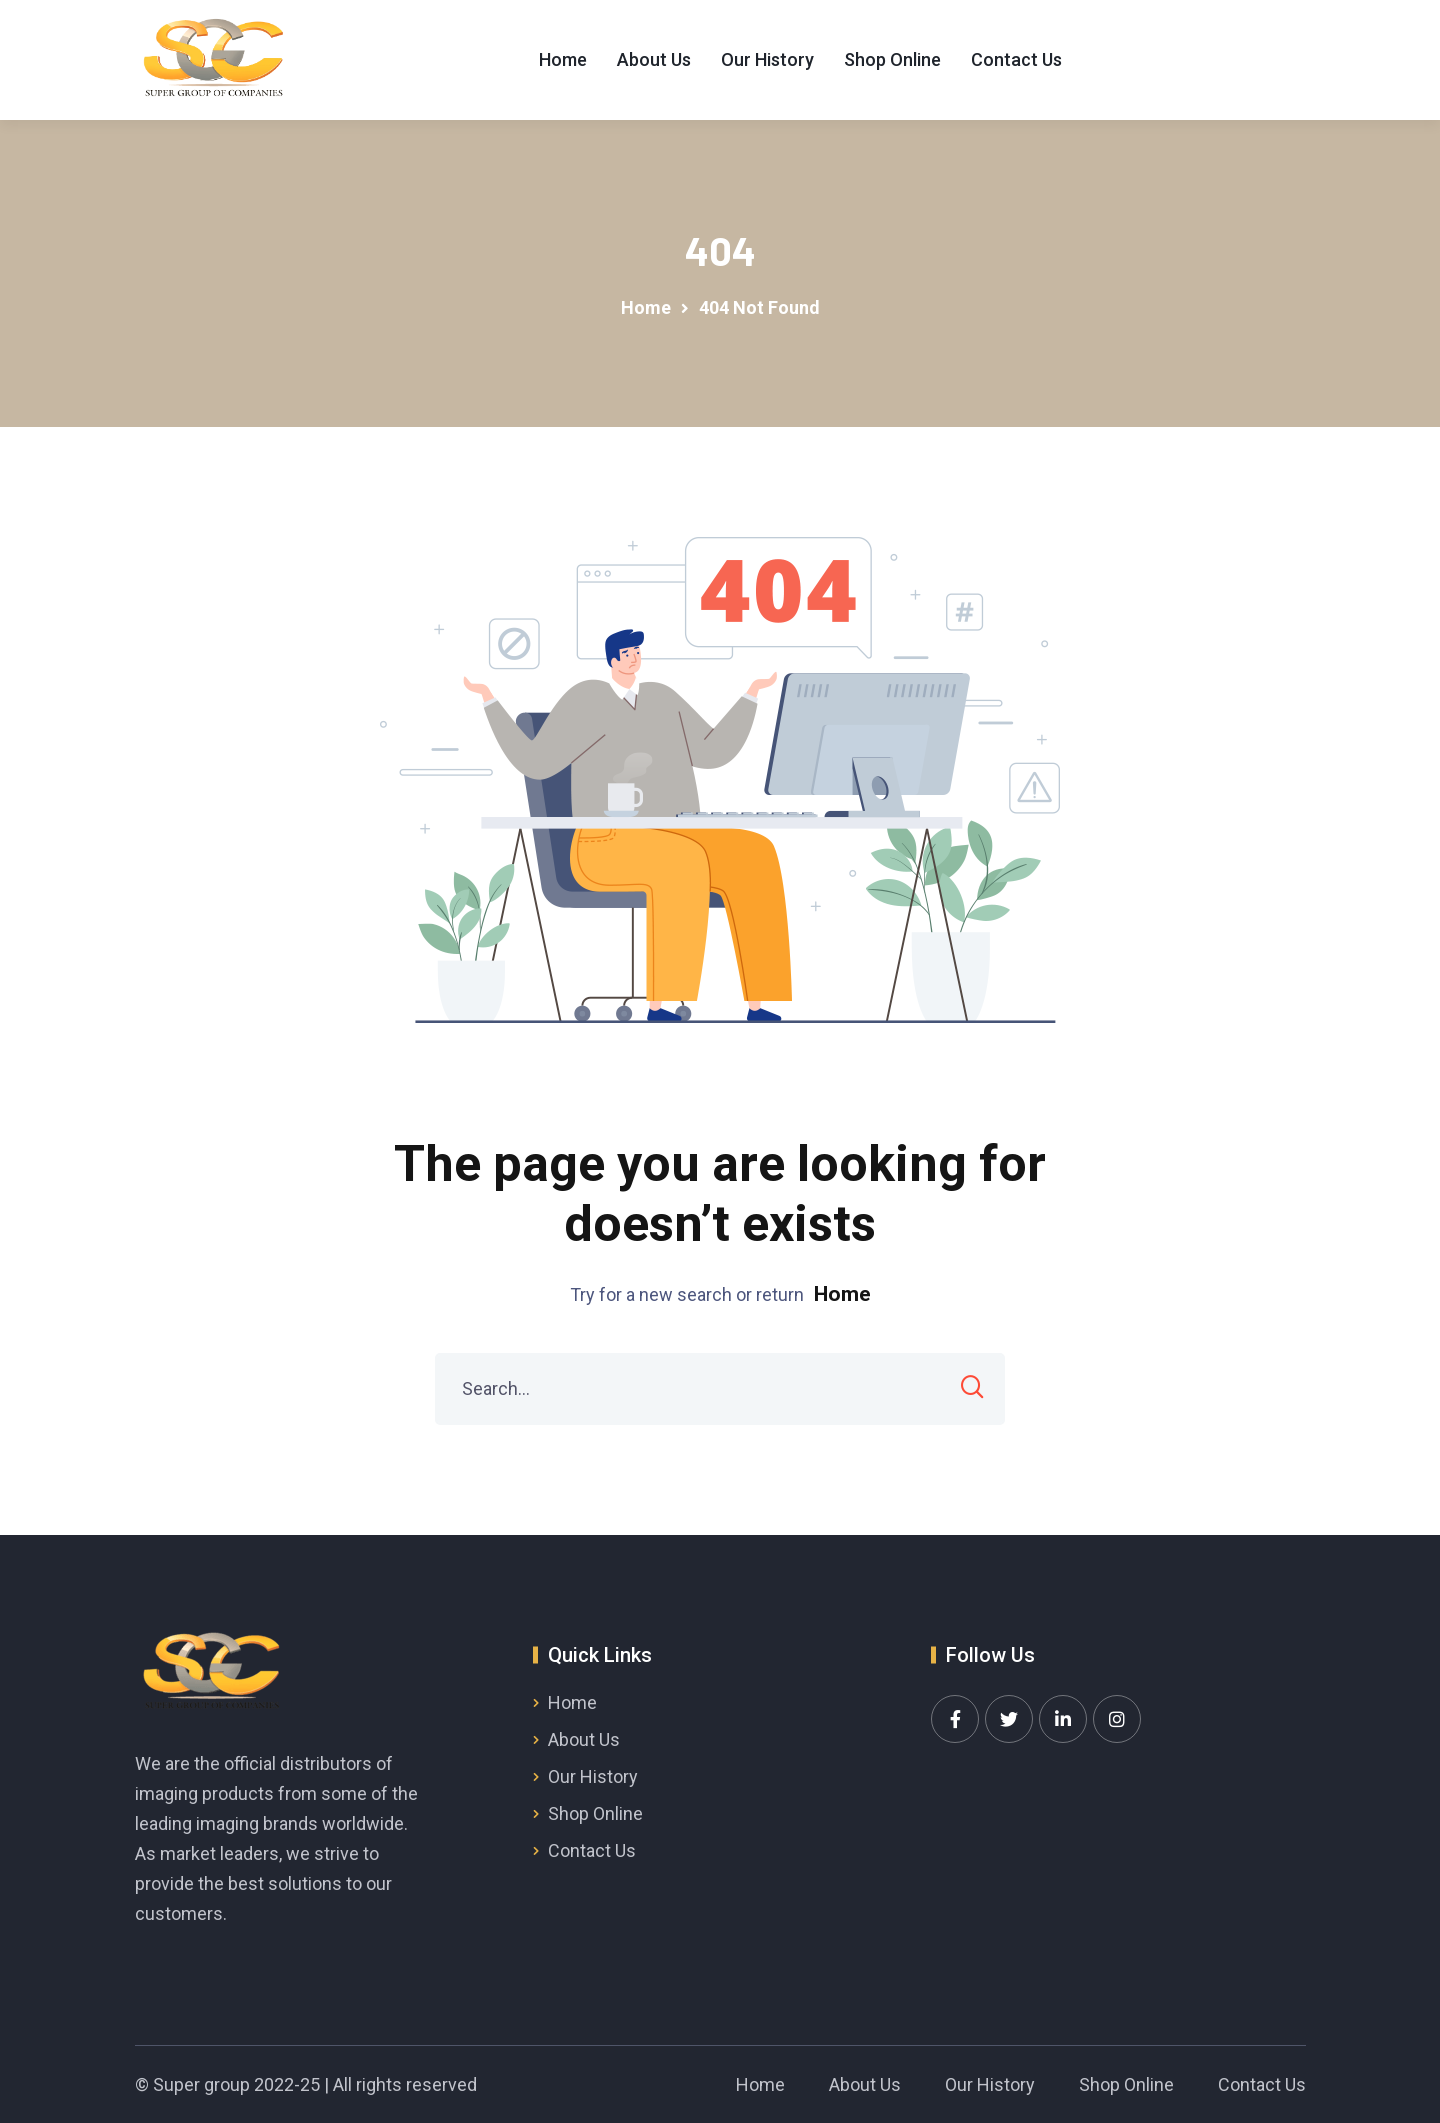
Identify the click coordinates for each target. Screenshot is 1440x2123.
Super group (201, 2084)
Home (563, 59)
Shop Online (892, 59)
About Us (654, 59)
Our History (767, 59)
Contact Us (1016, 59)
